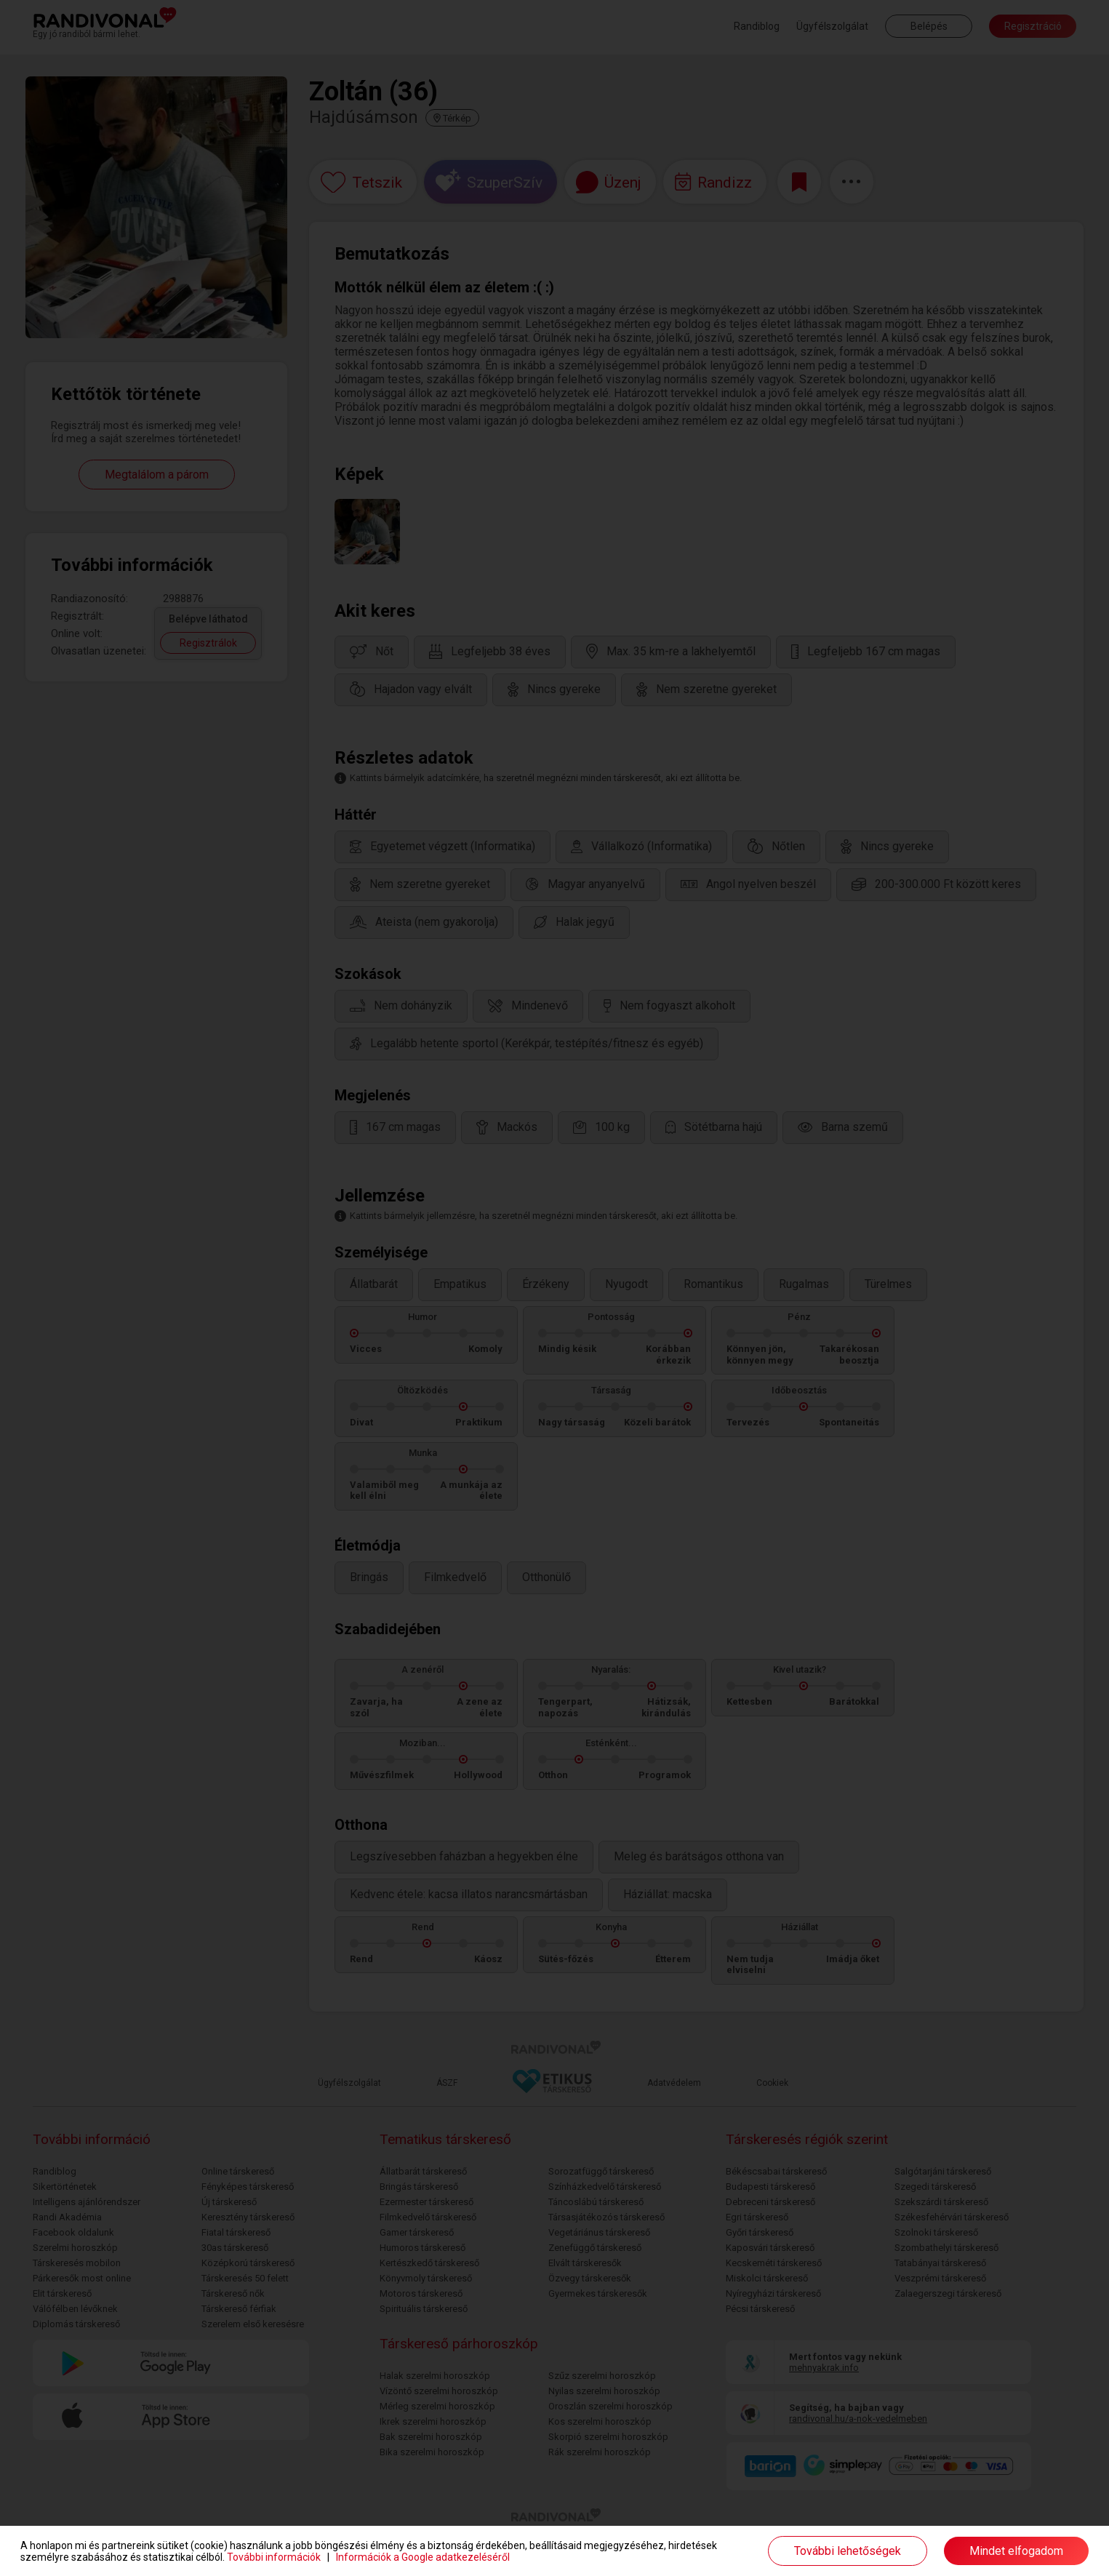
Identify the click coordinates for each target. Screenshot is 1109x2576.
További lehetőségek (847, 2551)
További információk (274, 2557)
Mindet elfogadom (1016, 2551)
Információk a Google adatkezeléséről (423, 2557)
